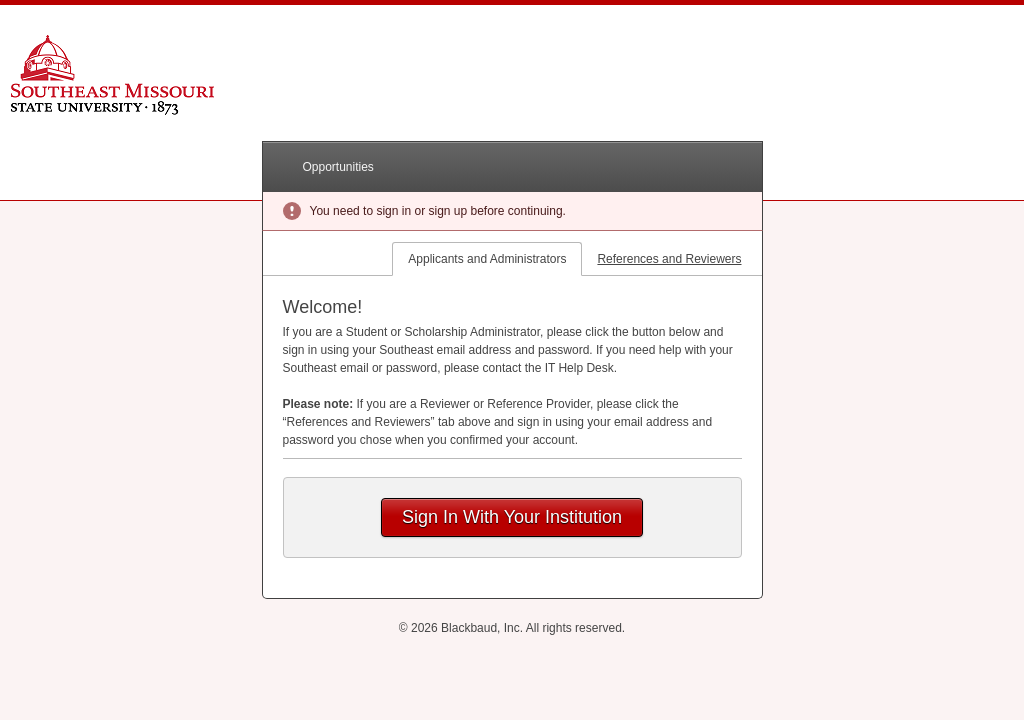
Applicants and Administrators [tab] (487, 259)
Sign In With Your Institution (512, 517)
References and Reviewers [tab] (669, 259)
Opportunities (338, 167)
